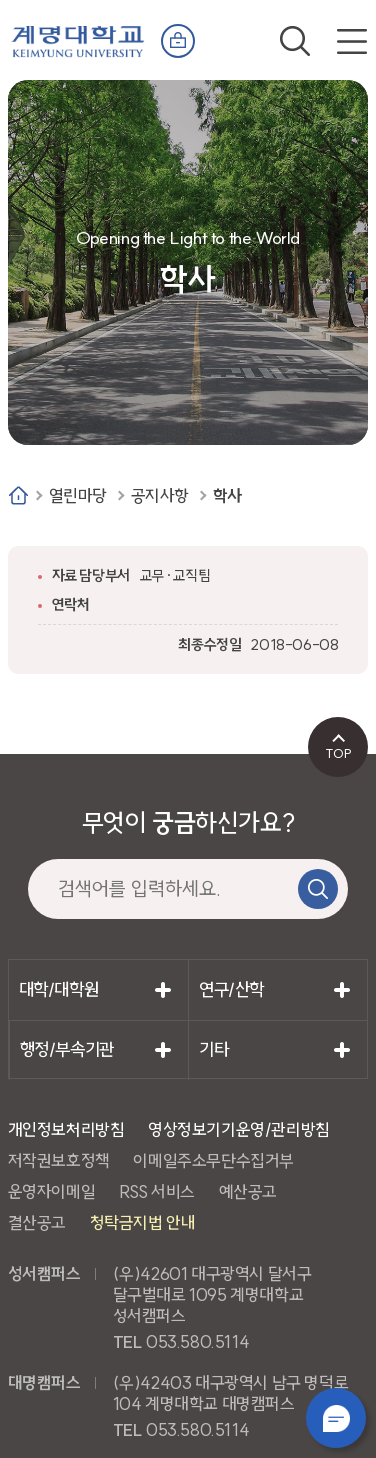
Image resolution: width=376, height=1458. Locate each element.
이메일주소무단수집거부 (213, 1160)
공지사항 (160, 495)
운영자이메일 (52, 1191)
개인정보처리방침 (66, 1129)
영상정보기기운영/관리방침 (239, 1129)
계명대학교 (78, 37)
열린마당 (78, 495)
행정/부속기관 (67, 1049)
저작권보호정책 (59, 1160)
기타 (213, 1049)
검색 (295, 41)
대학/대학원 (59, 989)
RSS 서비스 (157, 1191)
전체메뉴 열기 (352, 41)
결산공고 (37, 1222)
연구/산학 (231, 989)
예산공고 (248, 1191)
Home (18, 495)
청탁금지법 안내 (143, 1222)
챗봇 (336, 1418)
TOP (338, 753)
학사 (227, 495)
